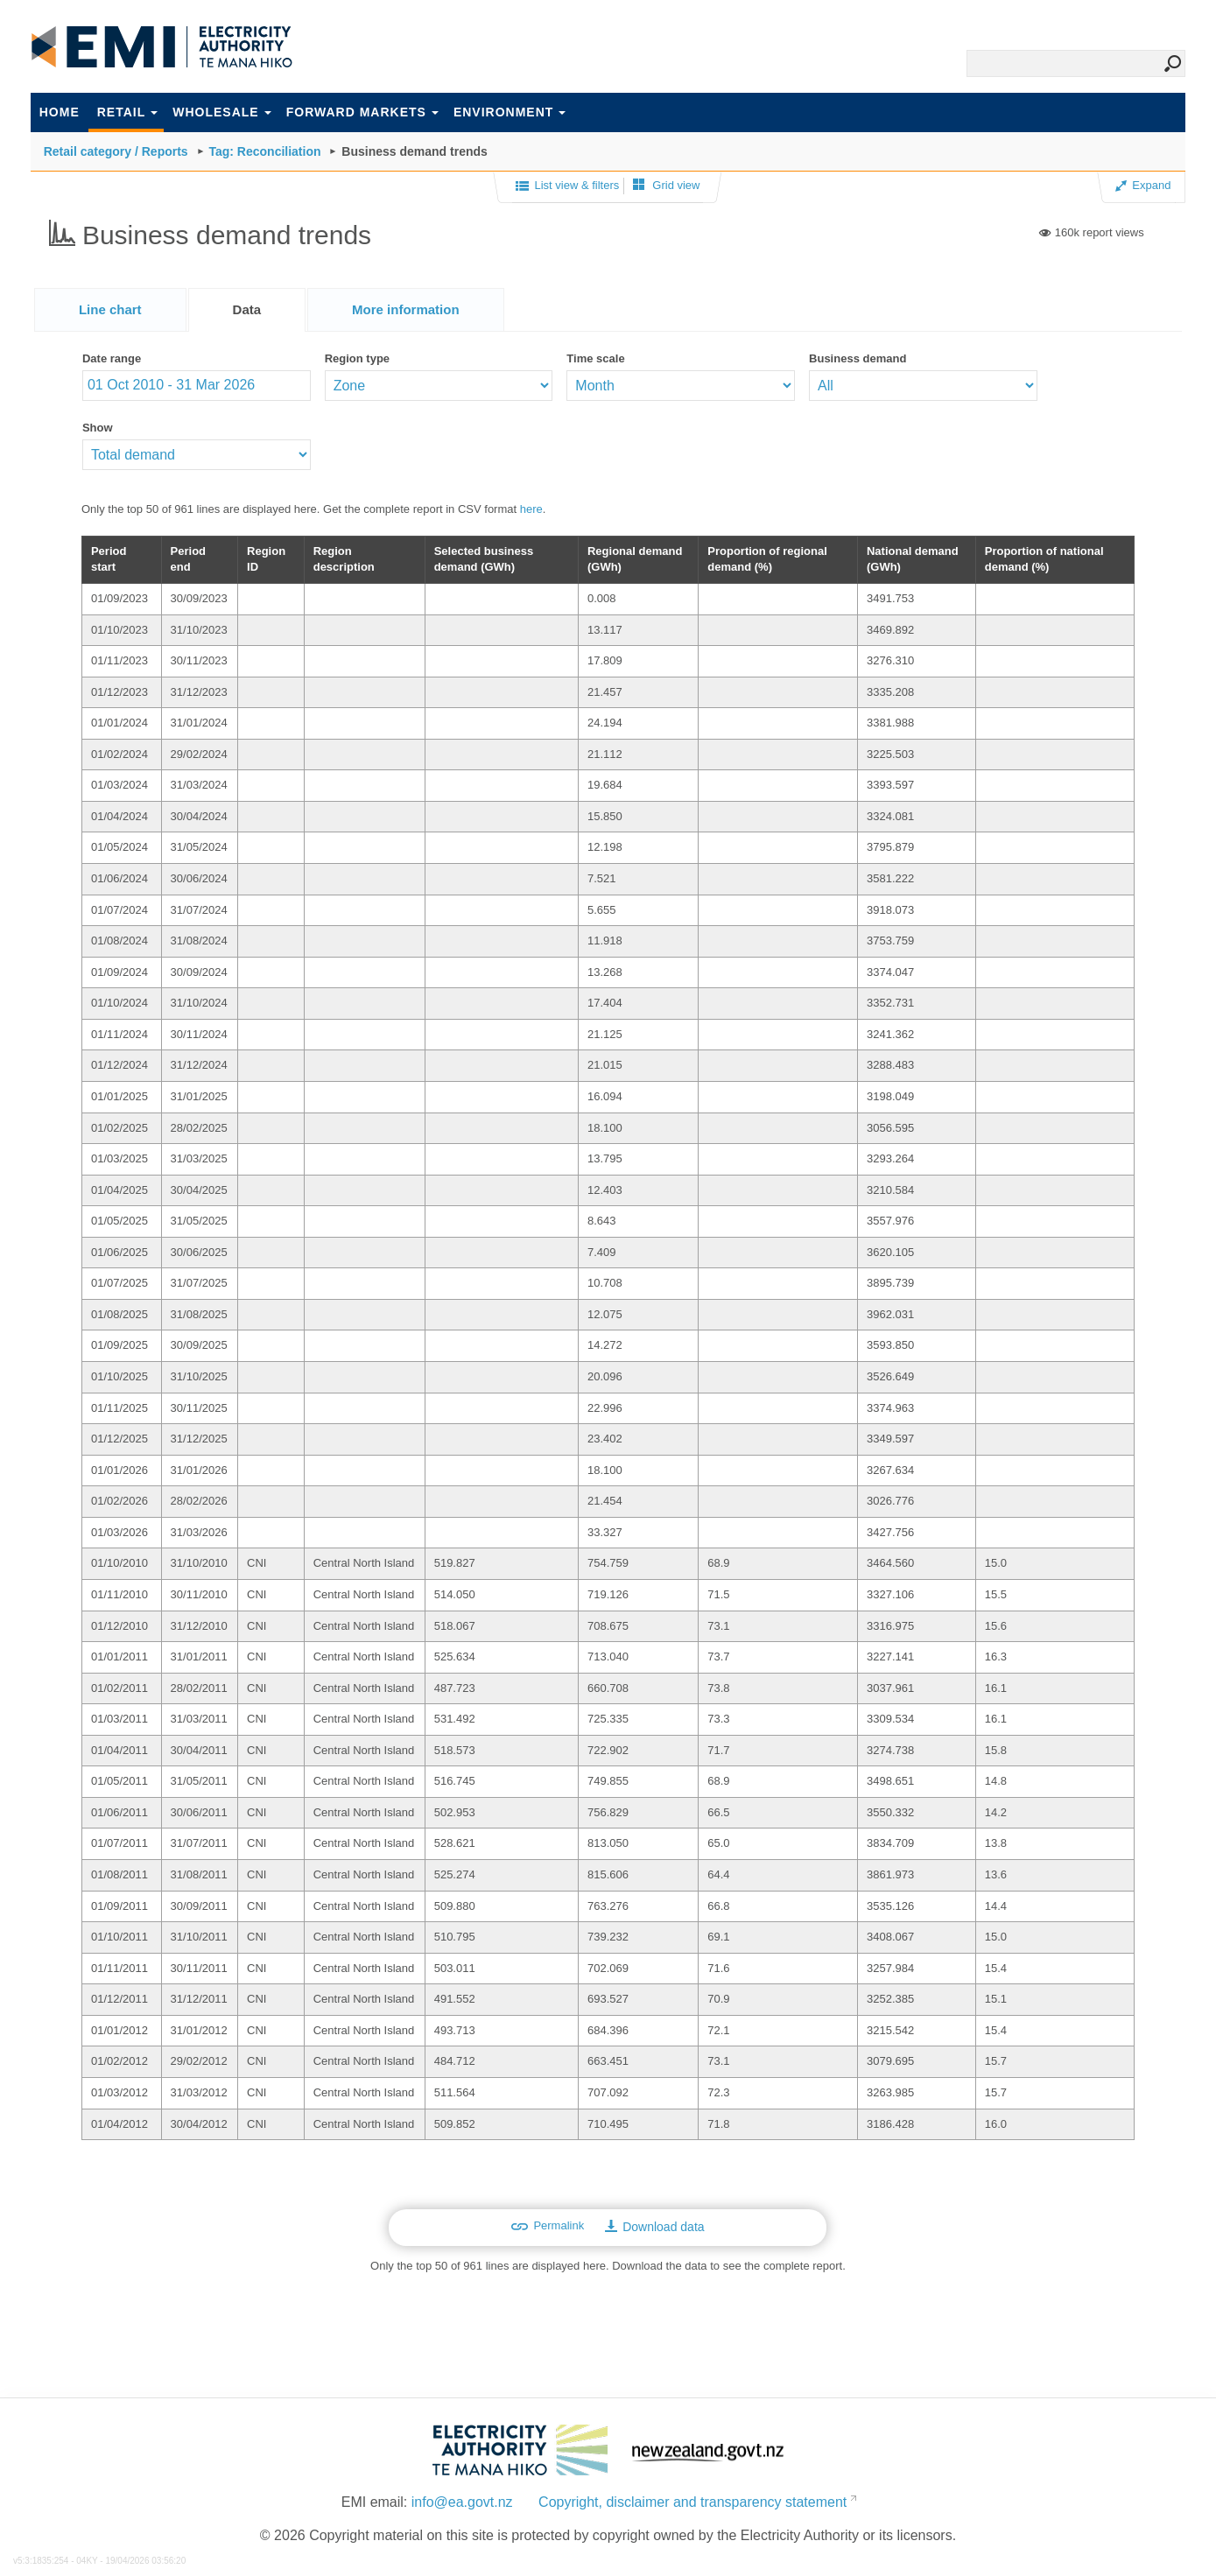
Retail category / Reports (116, 151)
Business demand (857, 358)
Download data (654, 2227)
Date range (111, 358)
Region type (357, 358)
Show (97, 427)
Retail (127, 112)
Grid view (666, 185)
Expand (1142, 185)
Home (59, 112)
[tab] (110, 309)
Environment (509, 112)
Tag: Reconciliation (264, 151)
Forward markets (362, 112)
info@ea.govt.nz (462, 2502)
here (531, 509)
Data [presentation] (247, 309)
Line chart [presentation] (110, 309)
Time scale (595, 358)
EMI (162, 47)
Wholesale (221, 112)
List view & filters (567, 186)
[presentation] (405, 310)
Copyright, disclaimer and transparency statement (692, 2502)
